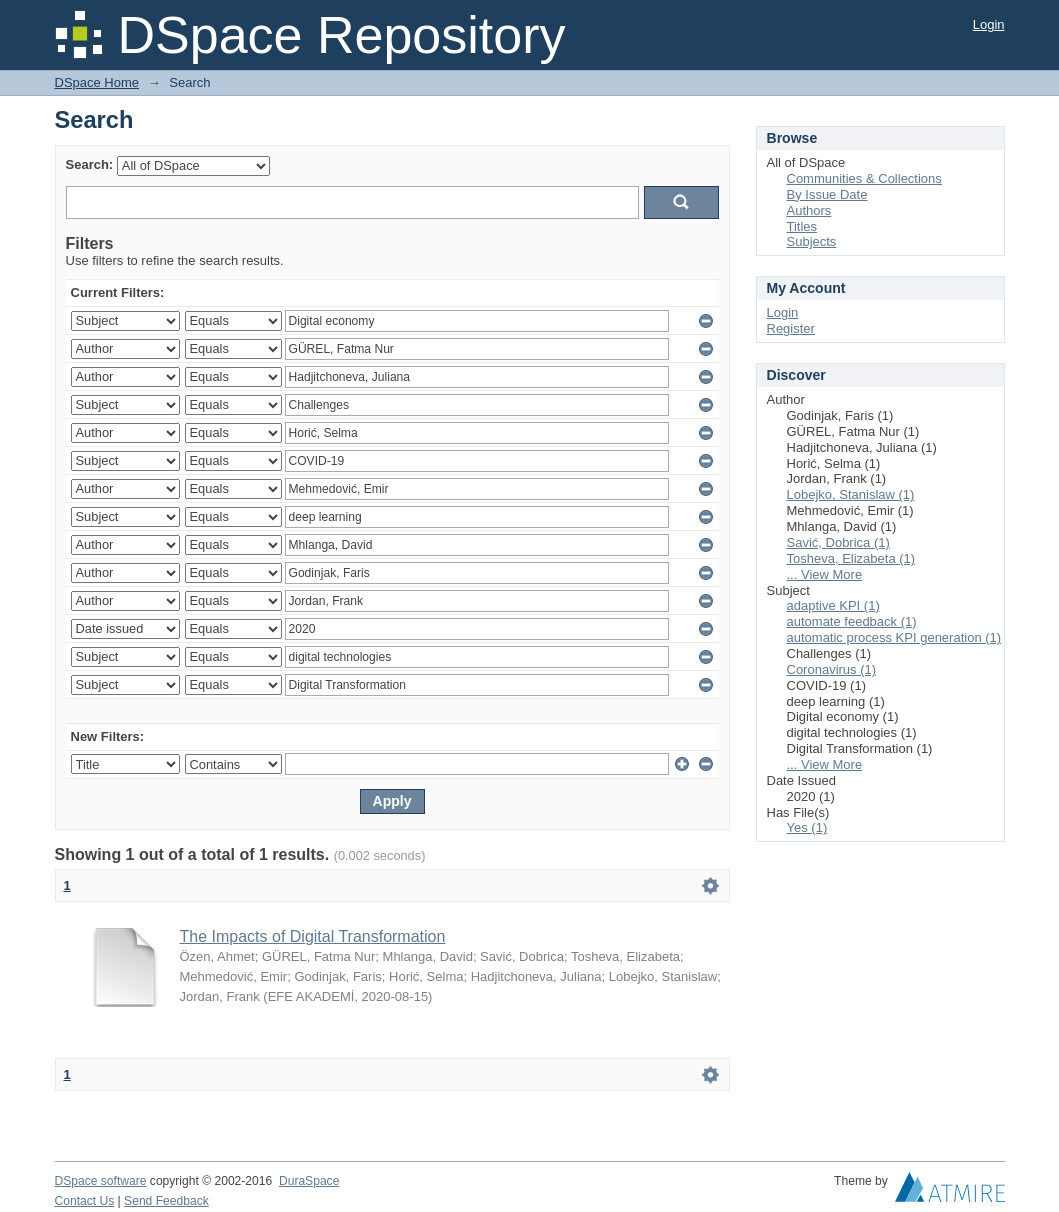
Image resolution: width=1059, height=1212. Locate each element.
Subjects (812, 241)
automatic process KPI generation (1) (894, 637)
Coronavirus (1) (832, 669)
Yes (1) (807, 827)
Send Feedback (166, 1201)
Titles (802, 226)
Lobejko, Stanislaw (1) (851, 494)
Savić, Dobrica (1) (838, 542)
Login (989, 24)
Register (791, 328)
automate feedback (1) (852, 621)
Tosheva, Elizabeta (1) (851, 558)
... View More (825, 574)
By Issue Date (827, 194)
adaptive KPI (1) (833, 605)
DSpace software (101, 1181)
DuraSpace (309, 1181)
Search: (90, 164)
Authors (809, 210)
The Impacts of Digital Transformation (313, 936)
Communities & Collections (864, 178)
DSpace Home (97, 82)
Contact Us (85, 1201)
